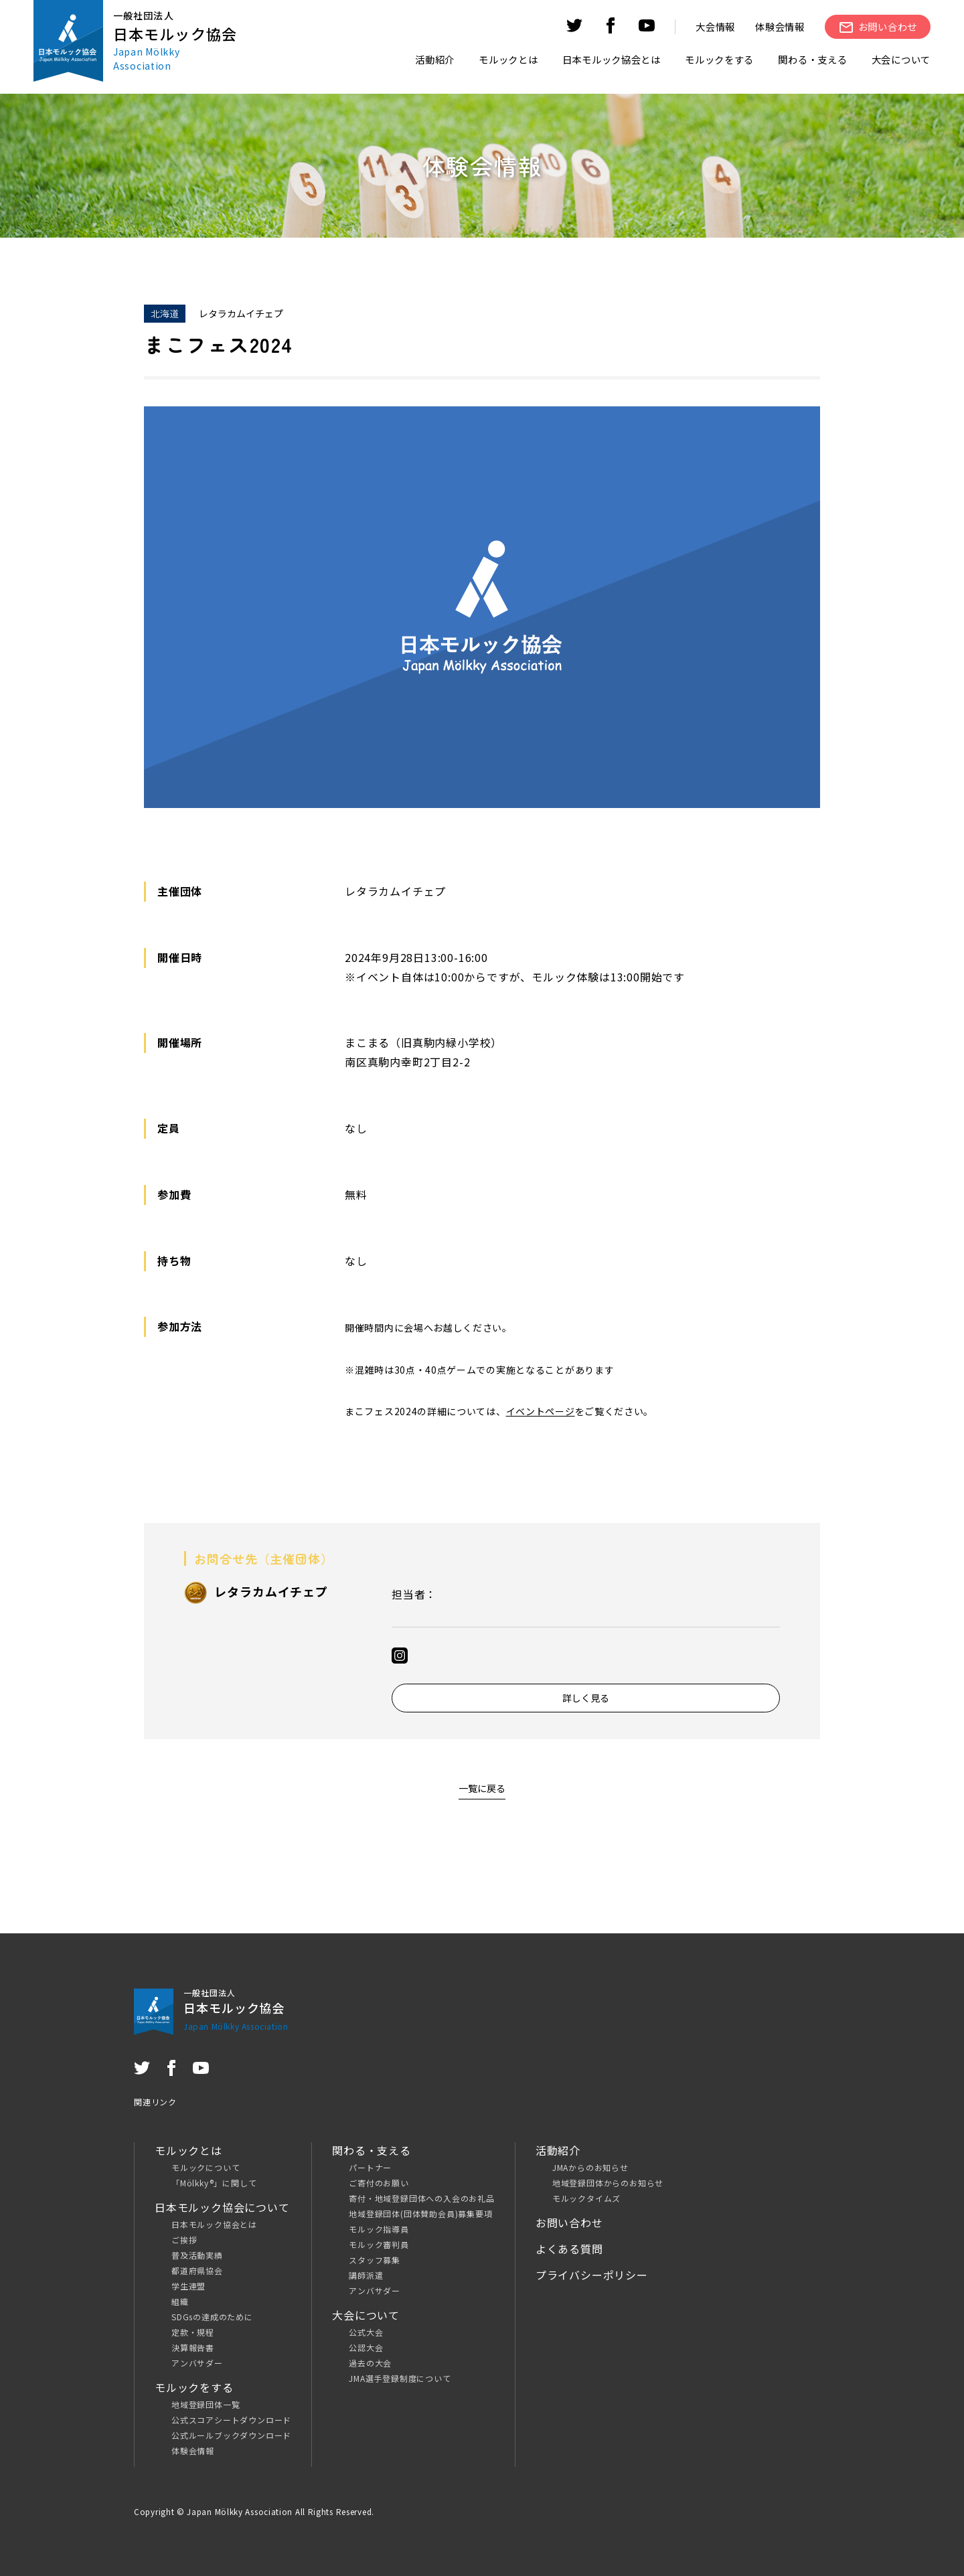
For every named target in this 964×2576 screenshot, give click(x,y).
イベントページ (540, 1411)
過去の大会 (370, 2362)
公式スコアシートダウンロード (231, 2419)
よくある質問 (569, 2249)
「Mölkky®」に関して (213, 2182)
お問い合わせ (569, 2223)
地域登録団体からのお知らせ (607, 2182)
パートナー (370, 2167)
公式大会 (366, 2332)
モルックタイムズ (586, 2198)
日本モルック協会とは (214, 2224)
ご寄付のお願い (379, 2182)
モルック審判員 (379, 2244)
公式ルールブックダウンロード (231, 2435)
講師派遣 (366, 2275)
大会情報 (715, 26)
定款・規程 (192, 2332)
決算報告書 (192, 2347)
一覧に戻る (482, 1788)
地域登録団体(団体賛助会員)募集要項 (420, 2213)
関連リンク (155, 2101)
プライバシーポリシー (592, 2275)
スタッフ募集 (374, 2259)
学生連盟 (188, 2285)
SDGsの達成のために (212, 2316)
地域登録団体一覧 (205, 2404)
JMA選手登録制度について (400, 2378)
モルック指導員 (379, 2229)
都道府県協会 (197, 2270)
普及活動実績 (197, 2255)
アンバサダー (197, 2362)
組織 (180, 2301)
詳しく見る (585, 1697)
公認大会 (366, 2347)
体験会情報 (780, 26)
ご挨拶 (184, 2239)
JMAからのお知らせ (590, 2167)
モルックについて (205, 2167)
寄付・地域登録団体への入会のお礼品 (422, 2198)
